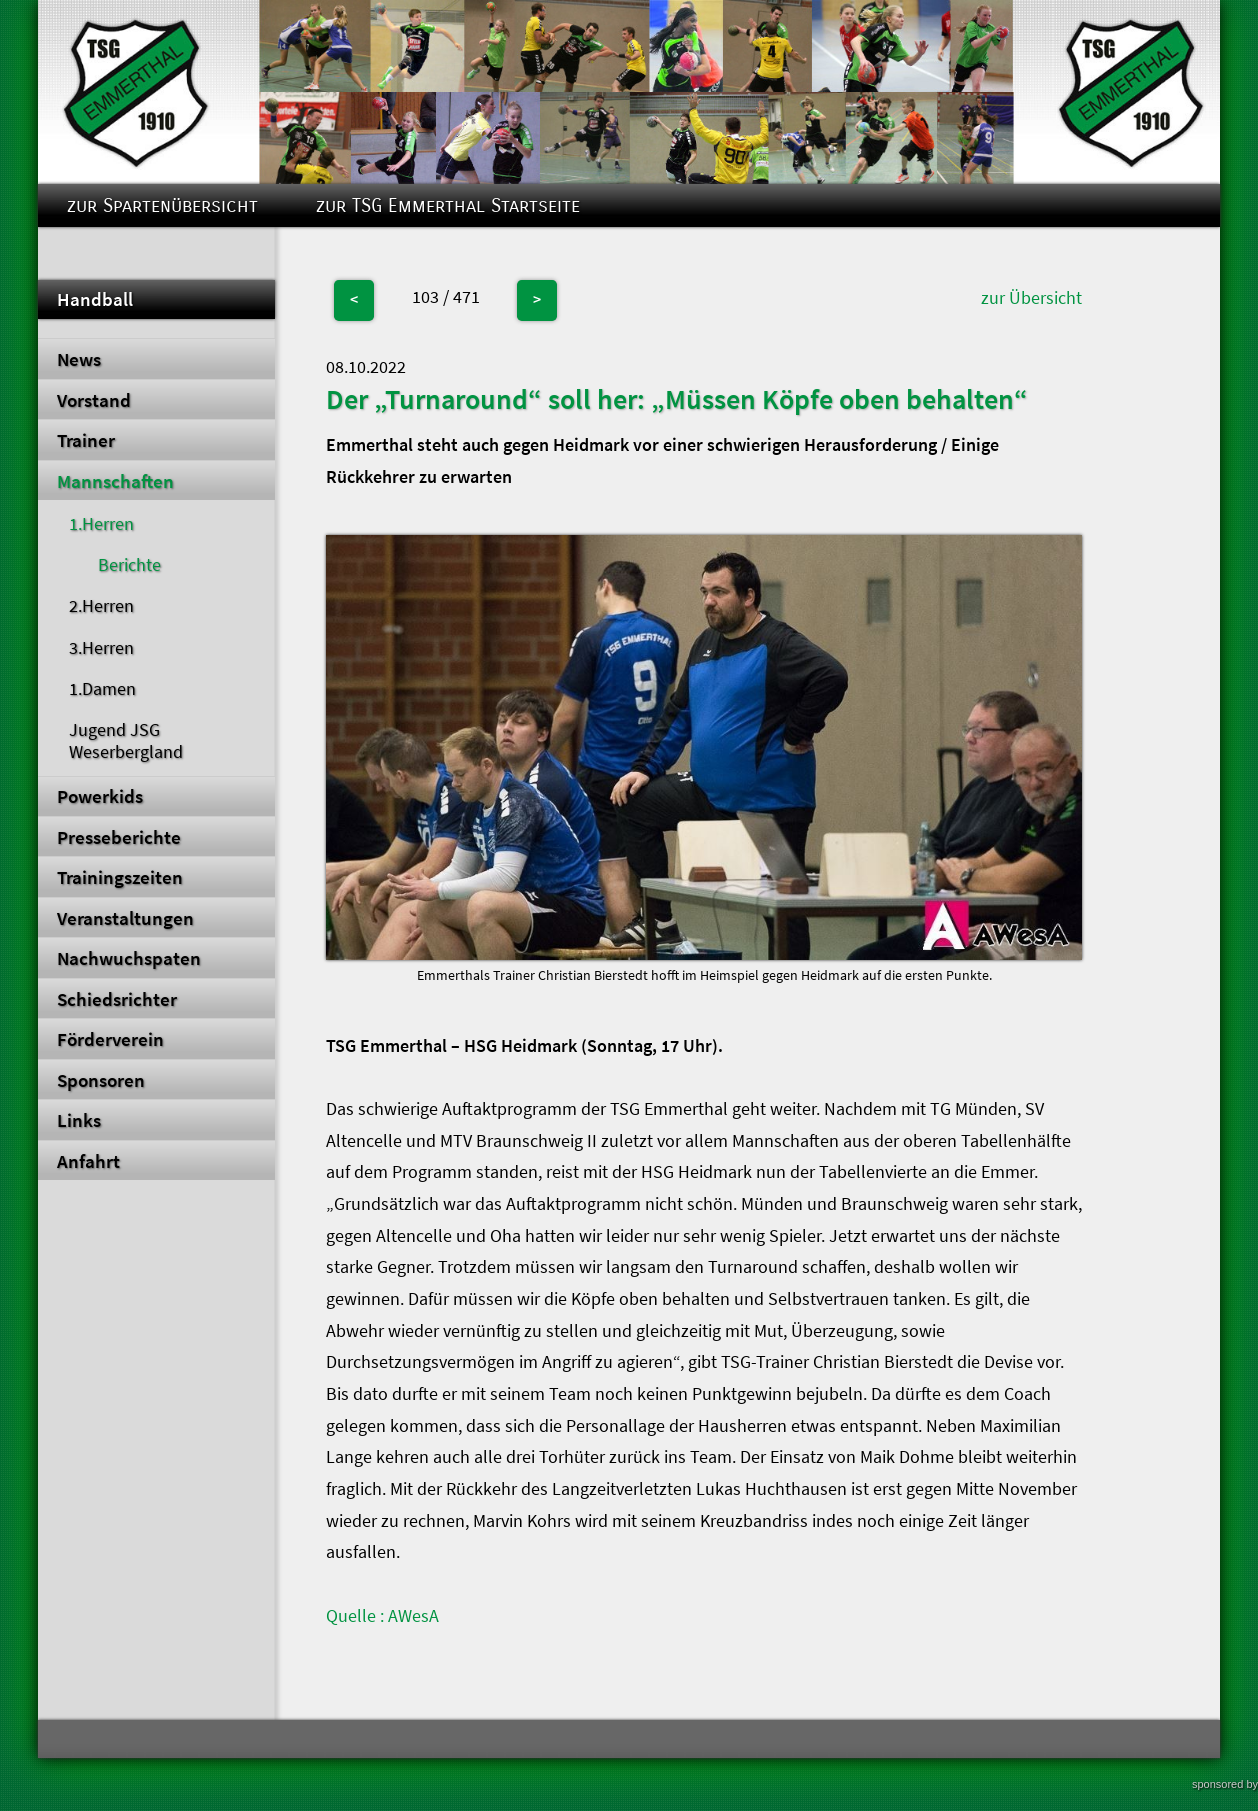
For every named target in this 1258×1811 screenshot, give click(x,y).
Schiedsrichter (117, 999)
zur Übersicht (1031, 298)
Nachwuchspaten (129, 958)
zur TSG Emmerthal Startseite (448, 205)
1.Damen (102, 689)
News (79, 359)
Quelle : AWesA (382, 1616)
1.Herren (101, 524)
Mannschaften (115, 481)
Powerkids (100, 796)
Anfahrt (88, 1161)
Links (79, 1120)
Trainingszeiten (120, 877)
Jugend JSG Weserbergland (126, 741)
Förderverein (110, 1039)
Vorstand (94, 400)
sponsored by (1225, 1784)
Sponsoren (101, 1080)
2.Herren (101, 606)
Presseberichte (119, 837)
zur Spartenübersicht (162, 205)
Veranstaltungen (125, 918)
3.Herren (101, 648)
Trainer (86, 440)
